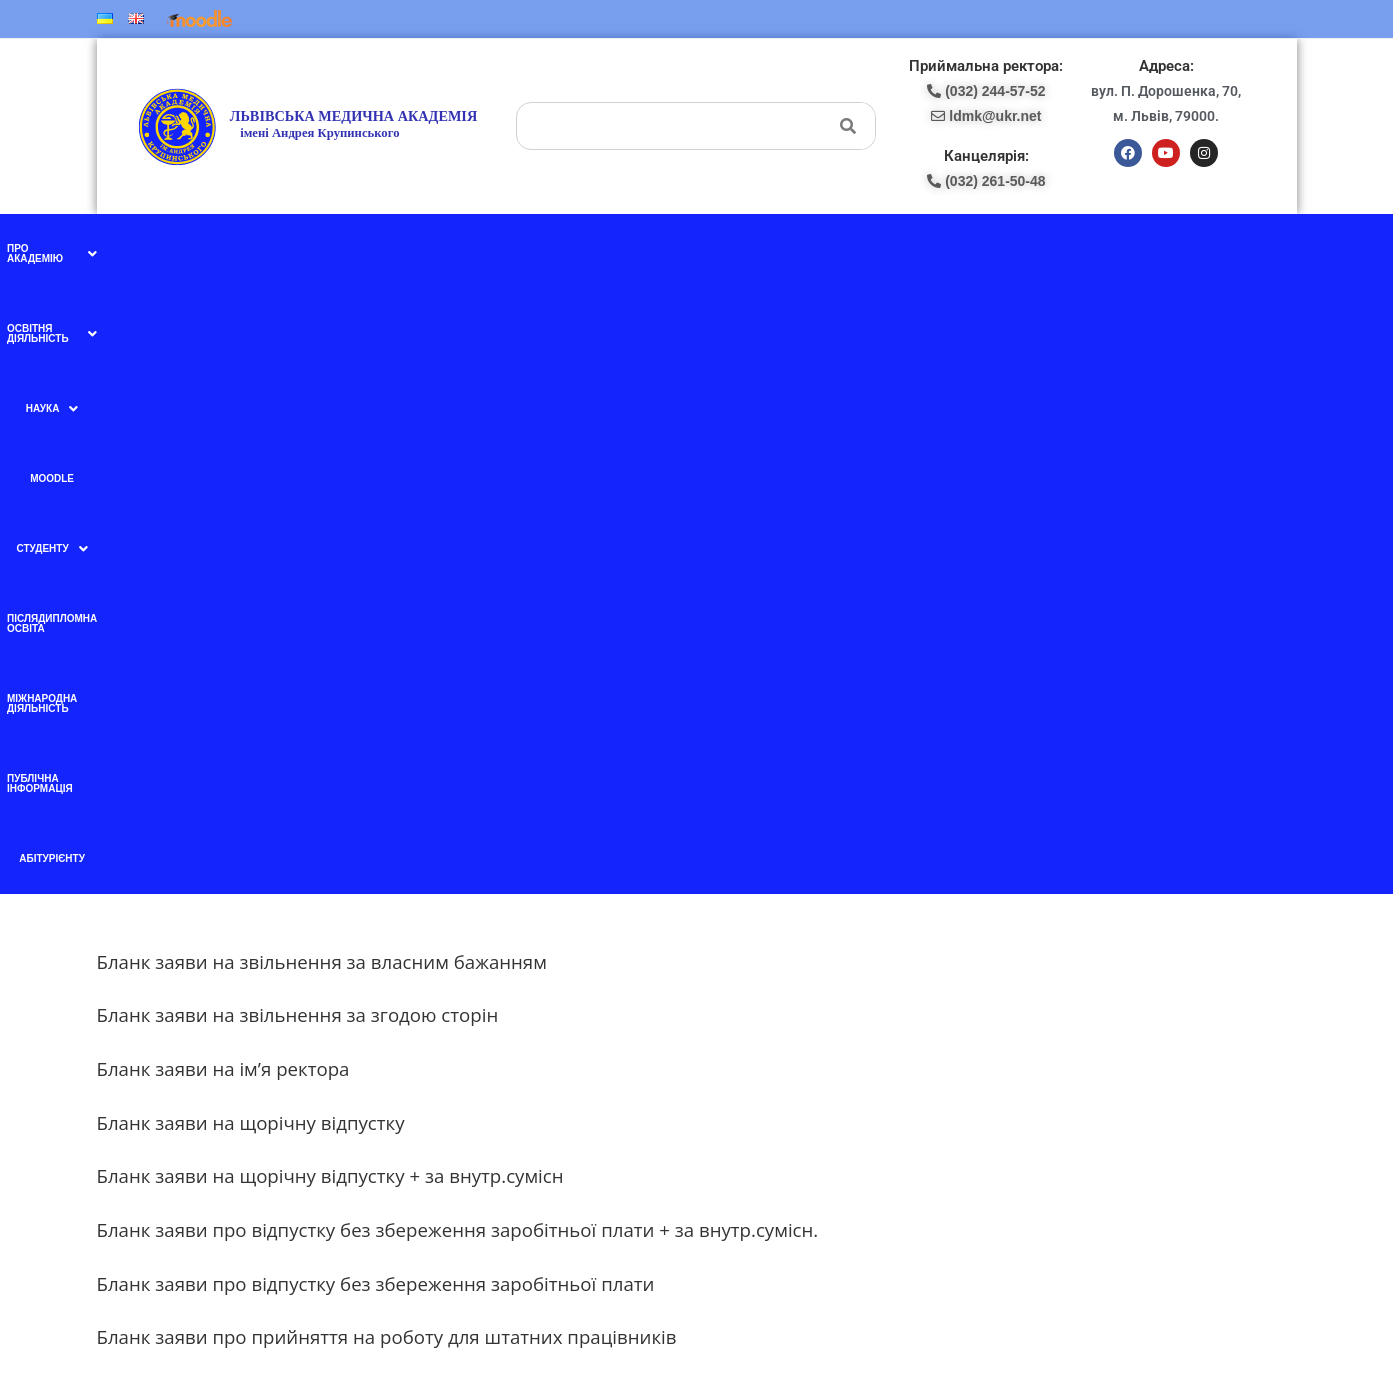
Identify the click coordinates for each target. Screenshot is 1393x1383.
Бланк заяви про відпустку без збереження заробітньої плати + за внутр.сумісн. (458, 619)
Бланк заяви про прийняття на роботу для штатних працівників (387, 726)
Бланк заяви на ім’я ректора (223, 458)
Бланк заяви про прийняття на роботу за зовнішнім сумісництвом (397, 834)
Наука (499, 249)
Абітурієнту (1143, 248)
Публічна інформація (1036, 248)
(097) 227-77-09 (766, 994)
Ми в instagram (460, 1077)
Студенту (633, 249)
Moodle (562, 248)
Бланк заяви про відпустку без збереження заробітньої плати (376, 673)
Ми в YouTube (459, 1036)
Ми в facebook (459, 994)
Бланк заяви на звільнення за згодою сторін (298, 405)
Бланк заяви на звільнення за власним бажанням (322, 351)
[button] (266, 249)
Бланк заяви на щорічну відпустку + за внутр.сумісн (330, 566)
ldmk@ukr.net (1104, 1203)
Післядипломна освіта (748, 248)
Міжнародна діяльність (895, 248)
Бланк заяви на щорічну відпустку (251, 512)
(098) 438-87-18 (766, 1016)
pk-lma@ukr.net (772, 1037)
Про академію (266, 249)
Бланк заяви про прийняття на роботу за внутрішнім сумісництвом (401, 780)
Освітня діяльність (394, 249)
